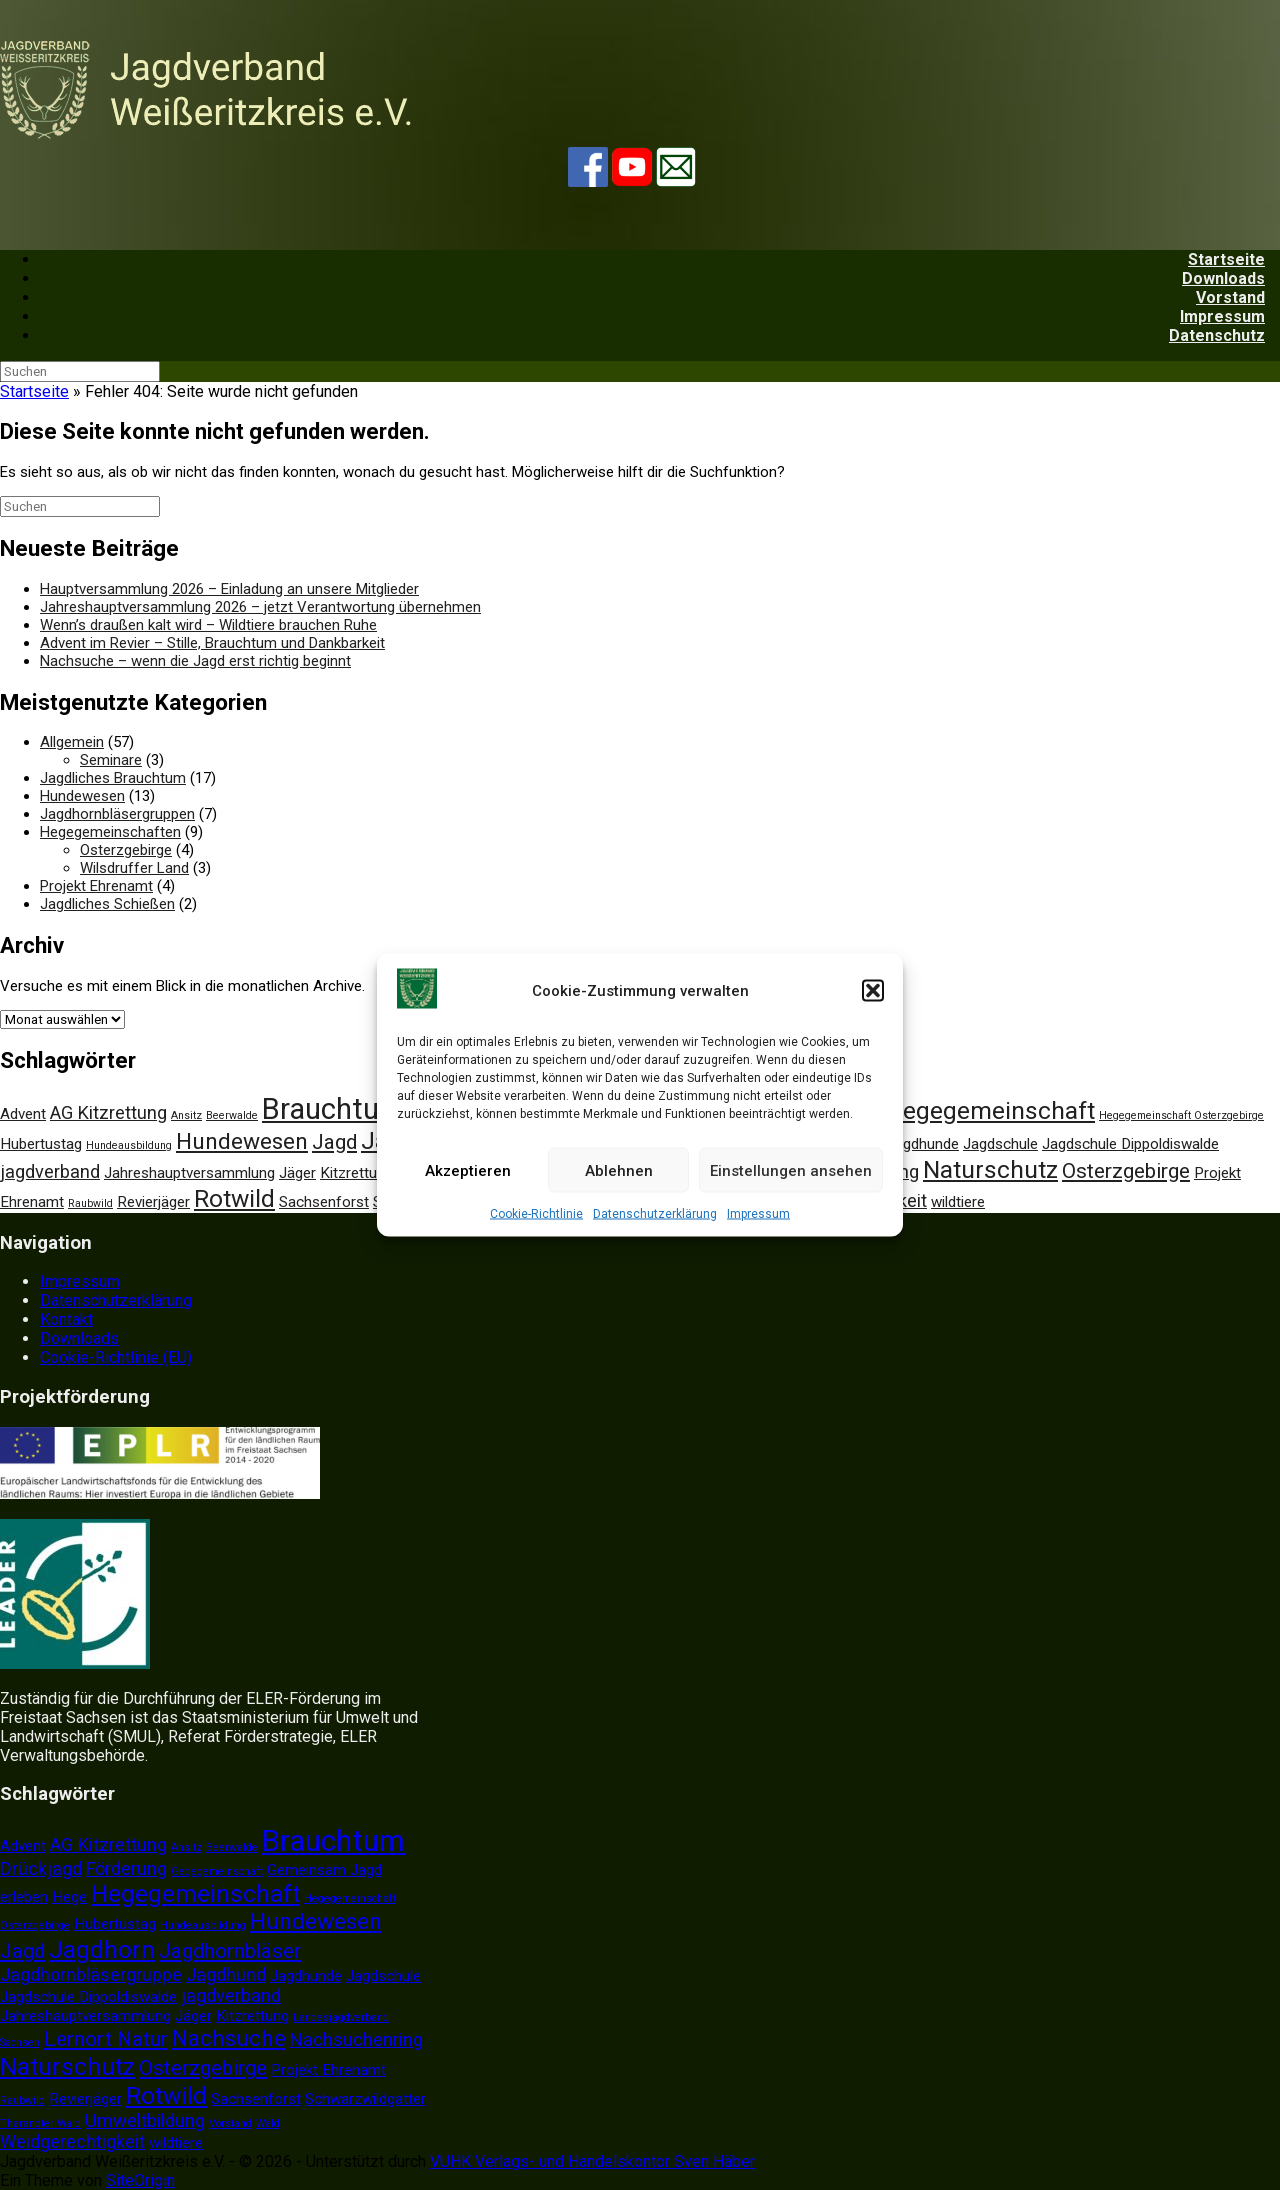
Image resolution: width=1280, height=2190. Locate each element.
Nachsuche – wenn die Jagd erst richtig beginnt (195, 661)
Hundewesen (82, 796)
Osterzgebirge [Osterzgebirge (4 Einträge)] (1126, 1171)
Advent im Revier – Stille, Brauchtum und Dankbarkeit (212, 643)
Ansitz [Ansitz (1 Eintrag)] (186, 1115)
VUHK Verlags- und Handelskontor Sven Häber (592, 2161)
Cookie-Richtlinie (536, 1214)
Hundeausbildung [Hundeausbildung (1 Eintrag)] (129, 1145)
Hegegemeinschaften (110, 832)
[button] (873, 991)
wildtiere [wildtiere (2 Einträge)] (958, 1202)
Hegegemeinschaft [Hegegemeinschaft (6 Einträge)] (990, 1110)
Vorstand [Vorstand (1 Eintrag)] (230, 2123)
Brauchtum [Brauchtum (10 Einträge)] (333, 1109)
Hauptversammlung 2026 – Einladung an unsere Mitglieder (229, 589)
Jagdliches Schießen (107, 904)
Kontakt (66, 1319)
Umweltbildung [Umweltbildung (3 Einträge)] (145, 2120)
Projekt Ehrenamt (96, 886)
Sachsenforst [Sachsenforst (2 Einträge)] (324, 1202)
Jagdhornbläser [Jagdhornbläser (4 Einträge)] (230, 1951)
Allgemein (72, 742)
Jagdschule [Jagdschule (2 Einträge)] (1000, 1144)
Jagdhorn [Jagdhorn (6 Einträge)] (102, 1949)
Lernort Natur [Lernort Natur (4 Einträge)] (106, 2039)
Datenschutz (1217, 335)
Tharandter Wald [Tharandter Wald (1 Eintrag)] (40, 2123)
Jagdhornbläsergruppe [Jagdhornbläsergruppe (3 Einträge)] (91, 1974)
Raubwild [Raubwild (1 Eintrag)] (90, 1203)
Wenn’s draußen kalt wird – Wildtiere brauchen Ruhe (208, 625)
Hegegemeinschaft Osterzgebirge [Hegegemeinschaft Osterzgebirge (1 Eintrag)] (1181, 1115)
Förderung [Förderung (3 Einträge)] (126, 1868)
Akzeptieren (468, 1170)
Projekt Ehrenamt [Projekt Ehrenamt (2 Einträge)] (328, 2070)
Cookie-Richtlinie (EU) (116, 1357)
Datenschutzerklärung (655, 1214)
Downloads (79, 1338)
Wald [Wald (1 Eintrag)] (268, 2123)
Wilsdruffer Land (134, 868)
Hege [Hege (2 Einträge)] (69, 1897)
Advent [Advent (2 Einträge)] (23, 1114)
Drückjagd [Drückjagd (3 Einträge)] (41, 1868)
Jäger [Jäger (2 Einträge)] (297, 1173)
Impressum (758, 1214)
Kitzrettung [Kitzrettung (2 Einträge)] (356, 1173)
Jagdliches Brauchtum (113, 778)
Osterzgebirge (126, 850)
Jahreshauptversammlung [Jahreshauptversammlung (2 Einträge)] (189, 1173)
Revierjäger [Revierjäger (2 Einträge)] (153, 1202)
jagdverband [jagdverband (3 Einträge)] (50, 1171)
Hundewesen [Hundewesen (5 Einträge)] (242, 1141)
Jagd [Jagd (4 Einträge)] (334, 1142)
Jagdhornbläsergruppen (117, 814)
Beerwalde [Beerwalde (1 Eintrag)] (232, 1115)
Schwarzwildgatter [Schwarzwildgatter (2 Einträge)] (365, 2099)
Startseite (34, 391)
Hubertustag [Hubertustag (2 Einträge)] (41, 1144)
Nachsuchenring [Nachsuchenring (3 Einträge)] (356, 2039)
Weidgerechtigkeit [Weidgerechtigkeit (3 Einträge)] (72, 2141)
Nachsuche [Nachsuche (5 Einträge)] (229, 2038)
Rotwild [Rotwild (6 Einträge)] (234, 1198)
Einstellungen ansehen (791, 1170)
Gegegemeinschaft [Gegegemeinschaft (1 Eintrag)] (217, 1871)
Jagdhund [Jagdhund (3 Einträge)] (226, 1974)
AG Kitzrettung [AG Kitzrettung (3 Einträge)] (108, 1112)
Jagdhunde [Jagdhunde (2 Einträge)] (923, 1144)
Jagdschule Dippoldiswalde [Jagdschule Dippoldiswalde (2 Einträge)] (1130, 1144)
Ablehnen (619, 1170)
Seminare (111, 760)
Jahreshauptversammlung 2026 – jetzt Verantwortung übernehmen (260, 607)
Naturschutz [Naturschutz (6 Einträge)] (990, 1169)
